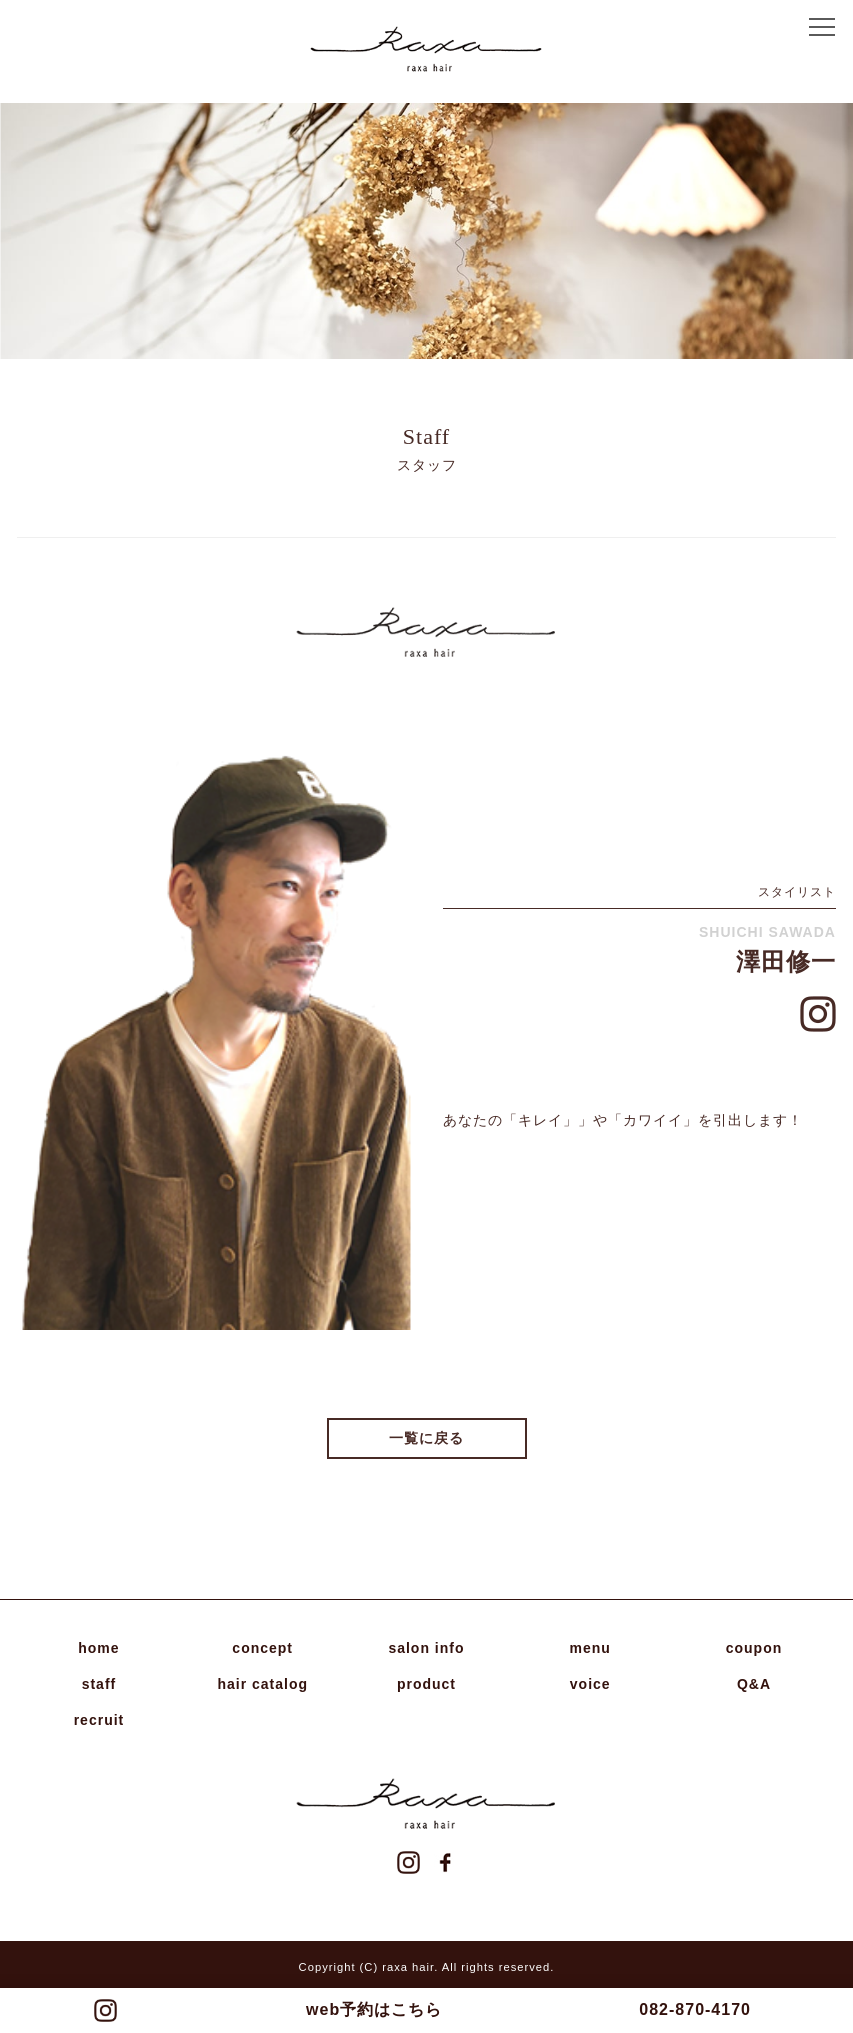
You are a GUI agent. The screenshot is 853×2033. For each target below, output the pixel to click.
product (426, 1684)
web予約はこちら (374, 2009)
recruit (99, 1720)
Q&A (754, 1684)
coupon (754, 1648)
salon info (426, 1648)
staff (99, 1684)
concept (262, 1648)
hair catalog (262, 1684)
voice (590, 1684)
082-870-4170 (695, 2009)
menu (590, 1648)
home (98, 1648)
